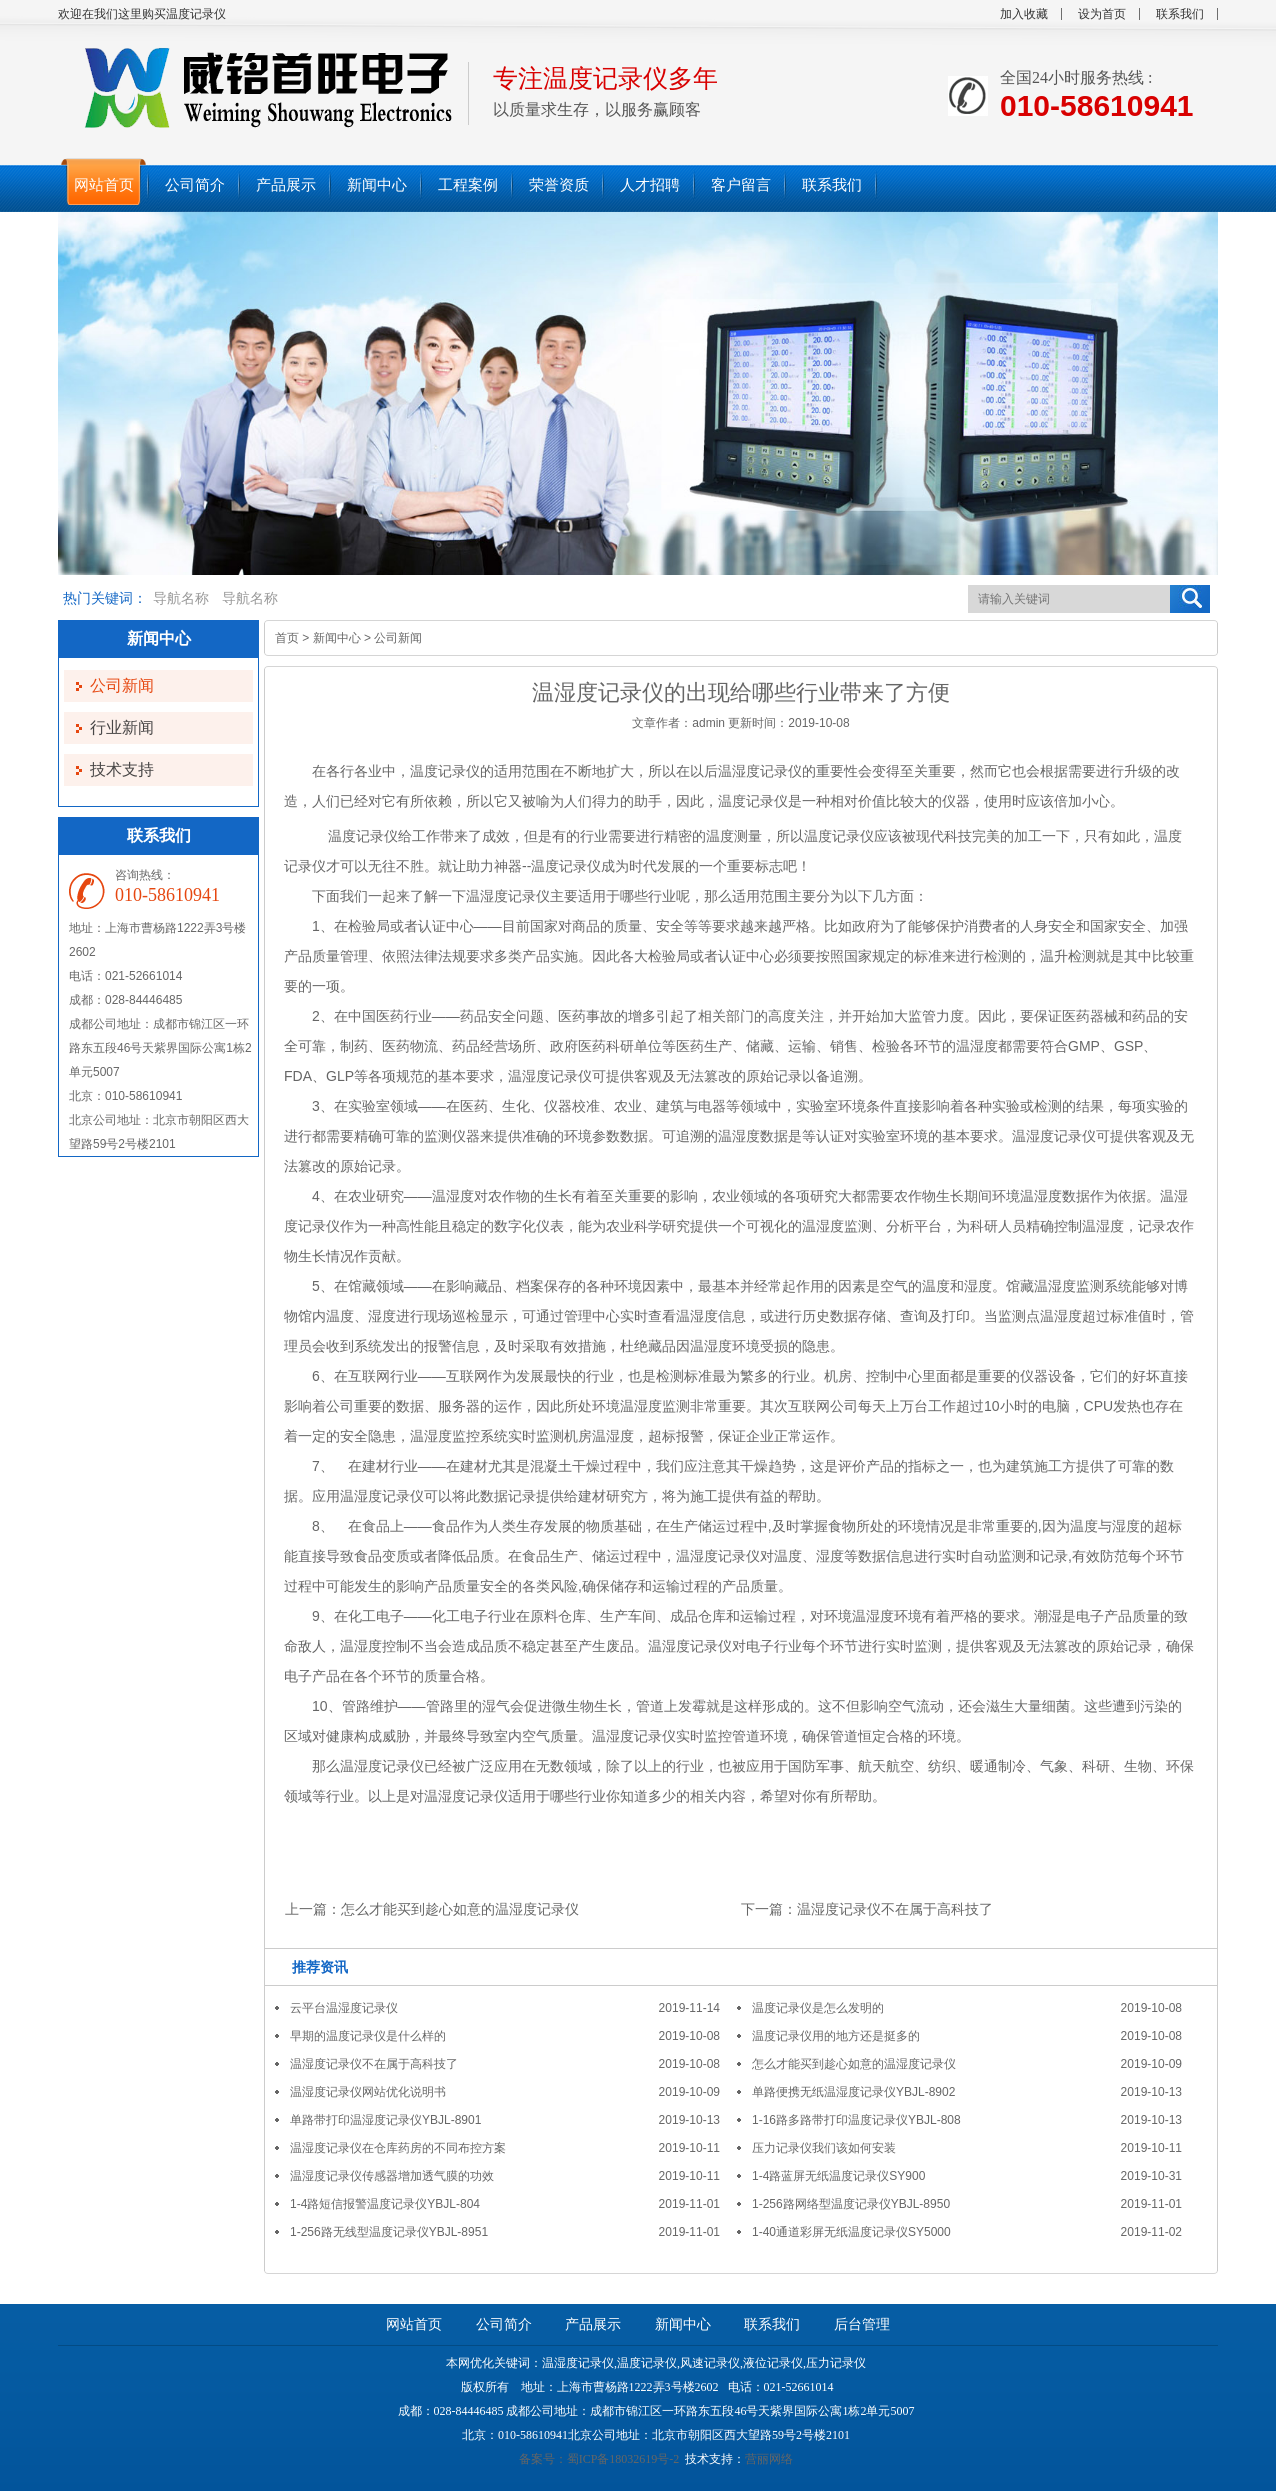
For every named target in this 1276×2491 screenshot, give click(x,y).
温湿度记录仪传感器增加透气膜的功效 (392, 2176)
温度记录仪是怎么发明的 (818, 2008)
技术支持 (122, 769)
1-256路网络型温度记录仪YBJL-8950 (851, 2204)
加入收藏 (1024, 14)
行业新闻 (122, 727)
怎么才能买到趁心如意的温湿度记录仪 (460, 1909)
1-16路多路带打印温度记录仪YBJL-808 (856, 2120)
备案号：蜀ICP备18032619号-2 (599, 2459)
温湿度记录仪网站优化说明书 (368, 2092)
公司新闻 (122, 685)
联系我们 (1180, 14)
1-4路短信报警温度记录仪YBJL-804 (385, 2204)
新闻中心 (337, 638)
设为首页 (1102, 14)
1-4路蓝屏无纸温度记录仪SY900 (838, 2176)
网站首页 (414, 2324)
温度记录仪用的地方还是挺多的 (836, 2036)
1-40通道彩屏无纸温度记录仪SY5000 (851, 2232)
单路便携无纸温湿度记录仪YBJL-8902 (853, 2092)
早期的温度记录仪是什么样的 (368, 2036)
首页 (287, 638)
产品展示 (593, 2324)
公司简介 (504, 2324)
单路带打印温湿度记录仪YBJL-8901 (385, 2120)
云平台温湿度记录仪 (344, 2008)
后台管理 (862, 2324)
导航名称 (181, 598)
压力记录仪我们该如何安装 (824, 2148)
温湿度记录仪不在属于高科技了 (895, 1909)
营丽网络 (769, 2459)
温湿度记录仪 (760, 771)
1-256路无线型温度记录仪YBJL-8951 (389, 2232)
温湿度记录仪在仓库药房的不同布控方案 (398, 2148)
